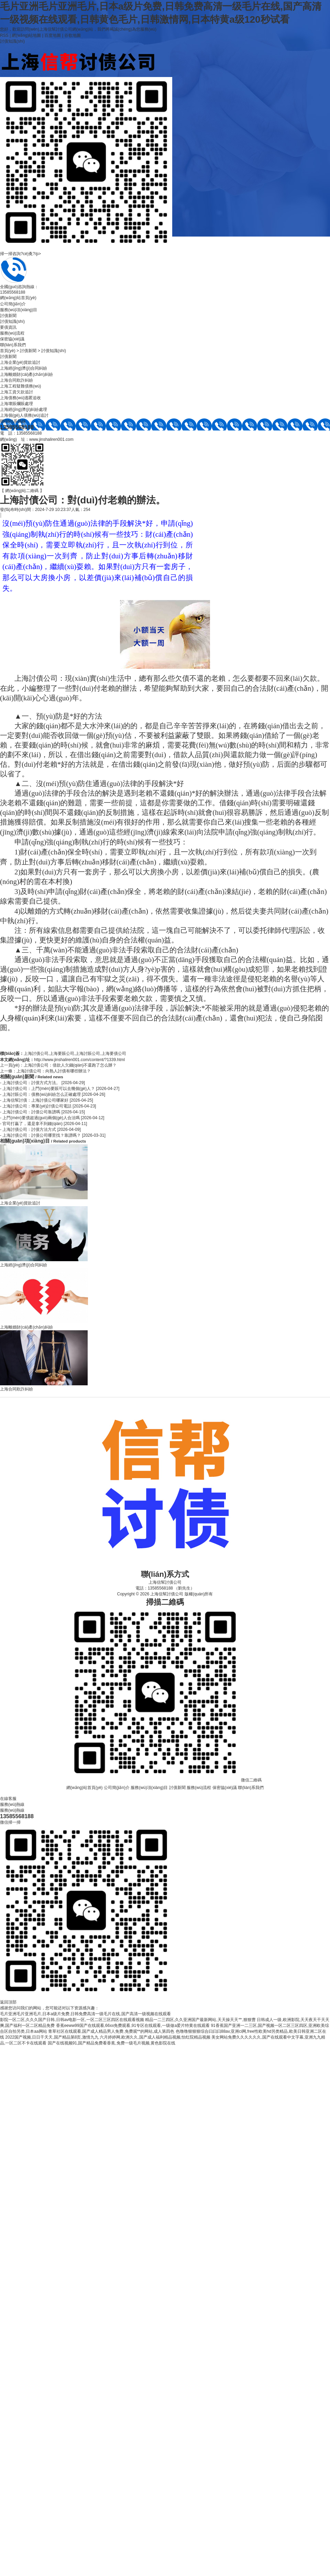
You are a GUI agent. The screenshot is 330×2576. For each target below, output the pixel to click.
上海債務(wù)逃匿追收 (20, 397)
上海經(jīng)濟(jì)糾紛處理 (23, 409)
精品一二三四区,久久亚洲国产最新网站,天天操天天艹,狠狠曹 (200, 2019)
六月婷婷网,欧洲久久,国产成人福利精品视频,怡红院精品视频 (155, 2037)
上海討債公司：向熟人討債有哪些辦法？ (53, 1071)
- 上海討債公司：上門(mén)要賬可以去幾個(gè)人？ (59, 1088)
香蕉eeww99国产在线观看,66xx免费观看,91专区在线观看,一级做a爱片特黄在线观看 (133, 2025)
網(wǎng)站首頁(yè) (18, 297)
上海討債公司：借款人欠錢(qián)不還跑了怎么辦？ (70, 1065)
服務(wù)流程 (12, 333)
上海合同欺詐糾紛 (16, 380)
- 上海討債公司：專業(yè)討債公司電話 (48, 1106)
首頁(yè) (7, 350)
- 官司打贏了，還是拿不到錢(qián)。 (43, 1123)
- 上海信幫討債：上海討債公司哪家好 (46, 1100)
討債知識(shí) (12, 41)
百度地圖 (52, 35)
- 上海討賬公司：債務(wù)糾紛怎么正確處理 (52, 1094)
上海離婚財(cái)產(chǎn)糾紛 (26, 374)
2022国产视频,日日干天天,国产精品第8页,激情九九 (51, 2037)
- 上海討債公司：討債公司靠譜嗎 (42, 1112)
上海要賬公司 (62, 1053)
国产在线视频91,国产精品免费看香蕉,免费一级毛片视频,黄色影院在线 (111, 2043)
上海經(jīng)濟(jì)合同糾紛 (23, 368)
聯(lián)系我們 (13, 344)
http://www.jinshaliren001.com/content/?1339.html (79, 1059)
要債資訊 (8, 327)
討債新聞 (8, 315)
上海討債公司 (36, 1053)
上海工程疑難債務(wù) (20, 386)
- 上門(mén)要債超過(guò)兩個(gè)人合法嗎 (52, 1117)
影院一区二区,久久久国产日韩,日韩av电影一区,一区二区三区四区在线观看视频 (72, 2019)
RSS (4, 35)
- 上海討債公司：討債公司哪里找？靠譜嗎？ (53, 1135)
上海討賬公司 (87, 1053)
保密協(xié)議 (12, 339)
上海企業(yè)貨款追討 (20, 362)
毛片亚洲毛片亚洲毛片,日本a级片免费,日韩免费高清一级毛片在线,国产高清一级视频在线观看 (85, 2013)
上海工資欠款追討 (16, 392)
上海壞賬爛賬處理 (16, 403)
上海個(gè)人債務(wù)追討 (24, 415)
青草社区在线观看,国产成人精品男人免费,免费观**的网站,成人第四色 (111, 2031)
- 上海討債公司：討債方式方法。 (42, 1082)
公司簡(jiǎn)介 (13, 304)
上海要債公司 (113, 1053)
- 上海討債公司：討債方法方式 (40, 1129)
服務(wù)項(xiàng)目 (18, 309)
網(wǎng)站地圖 (26, 35)
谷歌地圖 (72, 35)
